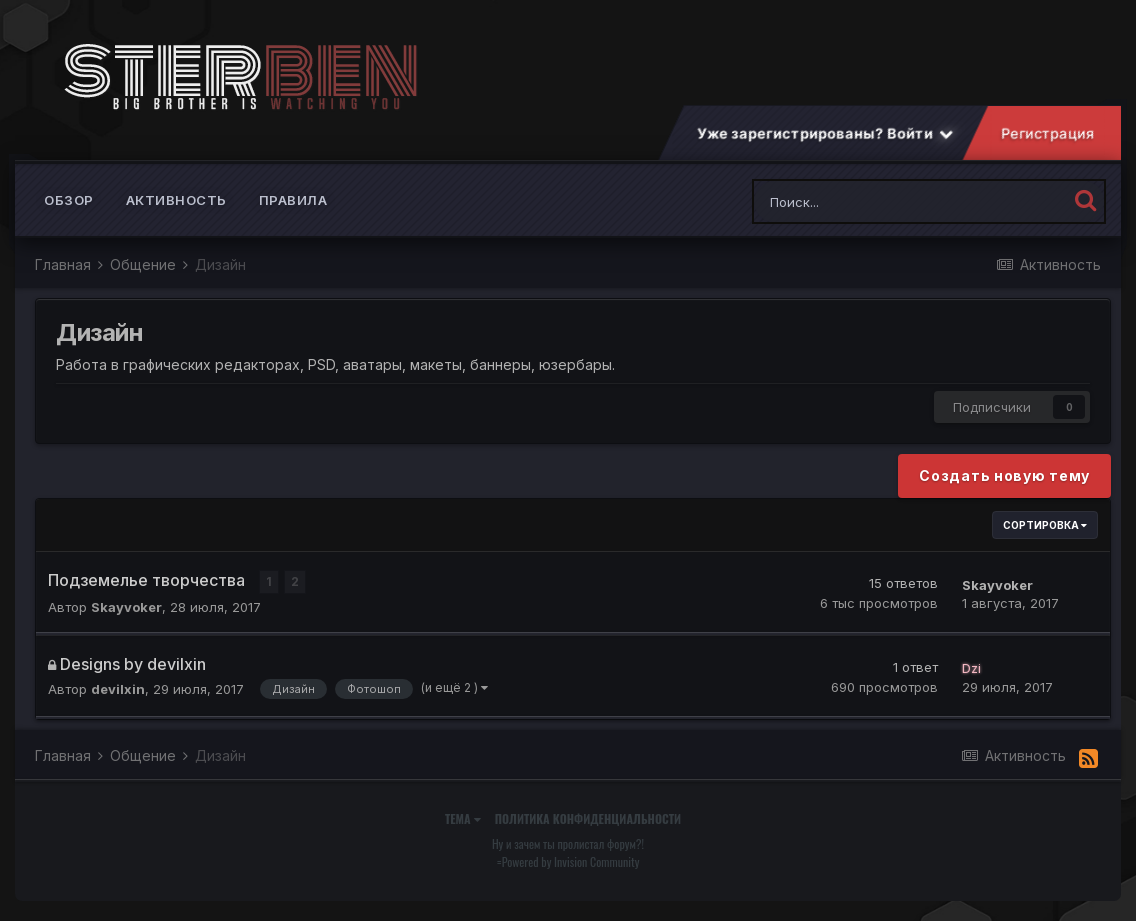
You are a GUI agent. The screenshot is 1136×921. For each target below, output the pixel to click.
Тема (463, 818)
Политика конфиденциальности (588, 818)
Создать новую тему (1004, 475)
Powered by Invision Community (571, 861)
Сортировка (1045, 525)
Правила (293, 200)
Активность (176, 200)
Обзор (69, 200)
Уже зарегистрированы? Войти (825, 133)
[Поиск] (855, 201)
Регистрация (1048, 133)
